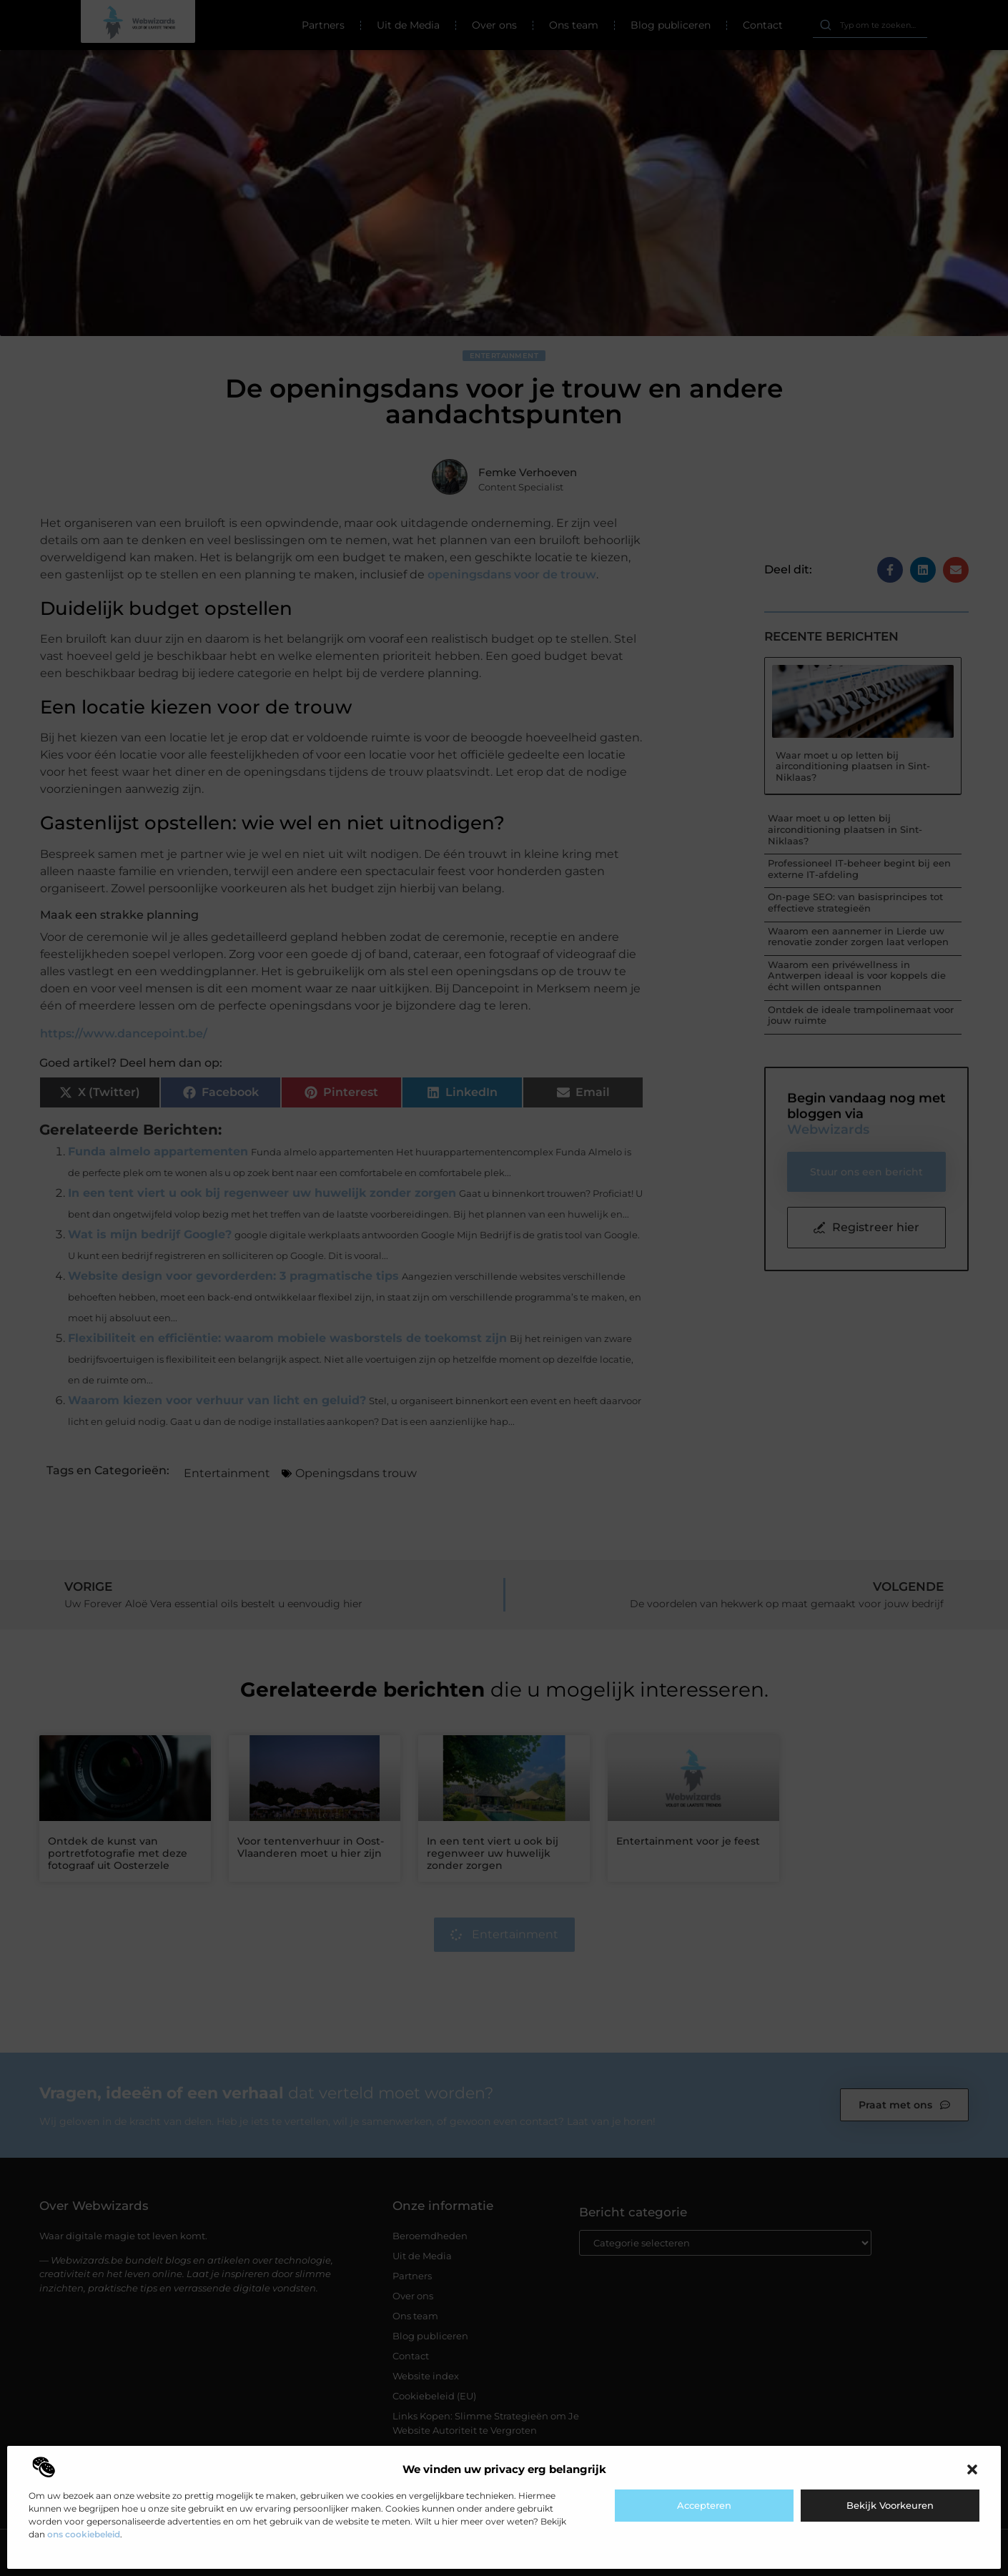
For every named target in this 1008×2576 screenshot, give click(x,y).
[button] (972, 2469)
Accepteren (704, 2505)
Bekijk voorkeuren (890, 2505)
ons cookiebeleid (83, 2534)
